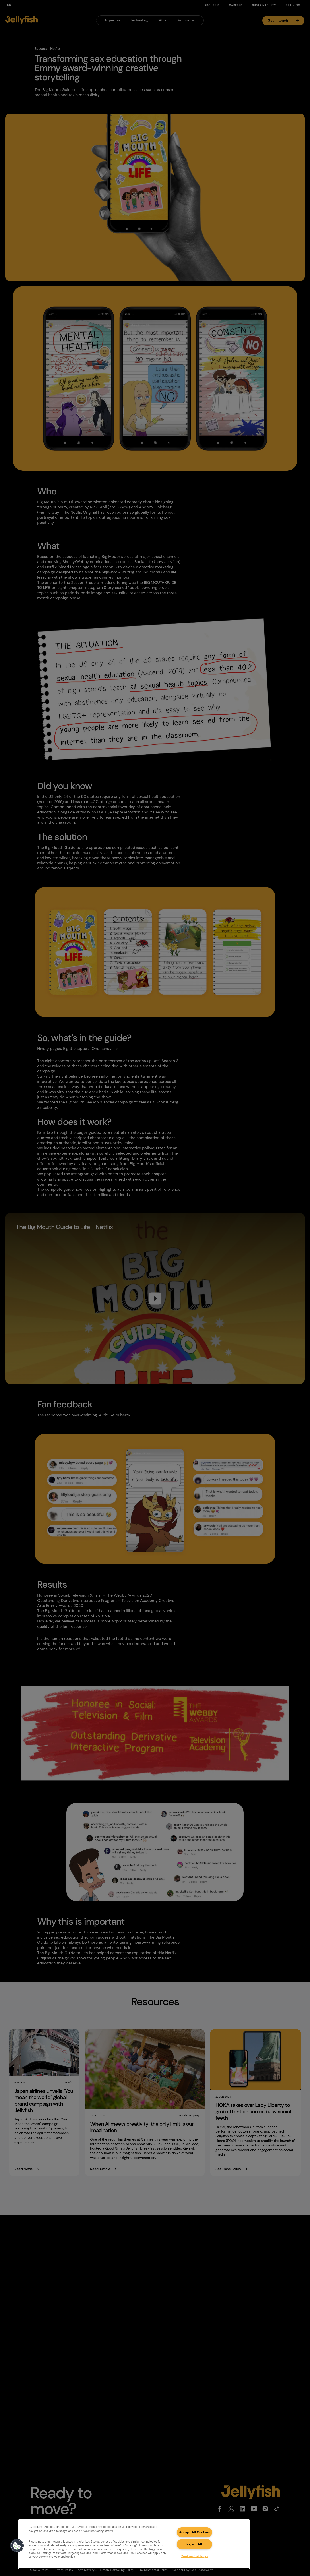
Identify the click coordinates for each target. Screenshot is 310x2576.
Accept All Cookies (194, 2532)
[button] (17, 2546)
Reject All (194, 2544)
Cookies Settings (194, 2556)
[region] (134, 2544)
